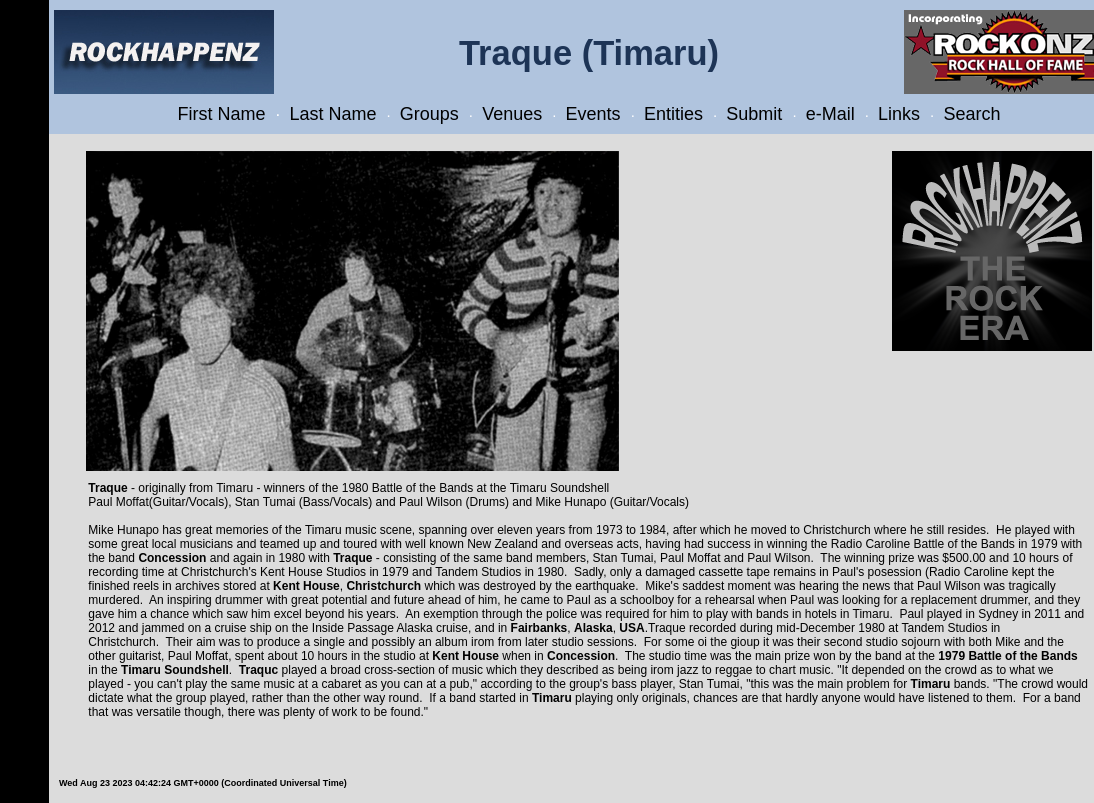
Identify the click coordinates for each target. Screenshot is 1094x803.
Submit (754, 114)
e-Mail (830, 114)
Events (593, 114)
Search (971, 114)
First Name (222, 114)
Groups (429, 114)
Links (899, 114)
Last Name (332, 114)
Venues (512, 114)
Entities (673, 114)
